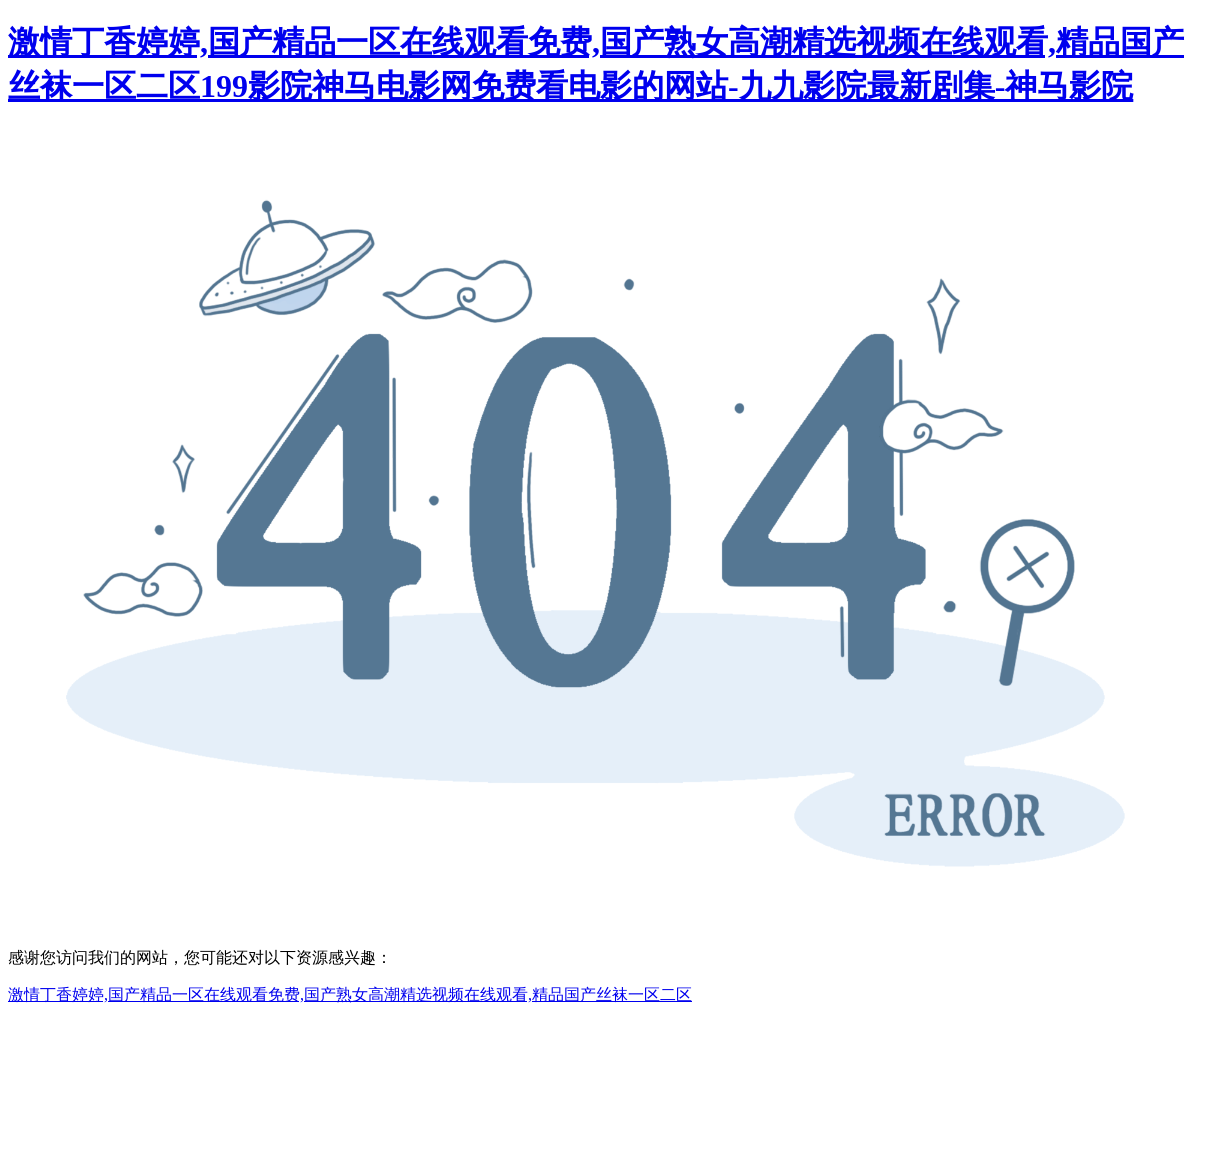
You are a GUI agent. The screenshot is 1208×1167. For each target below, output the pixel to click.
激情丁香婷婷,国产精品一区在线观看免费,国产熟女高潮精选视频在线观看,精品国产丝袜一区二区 (350, 994)
